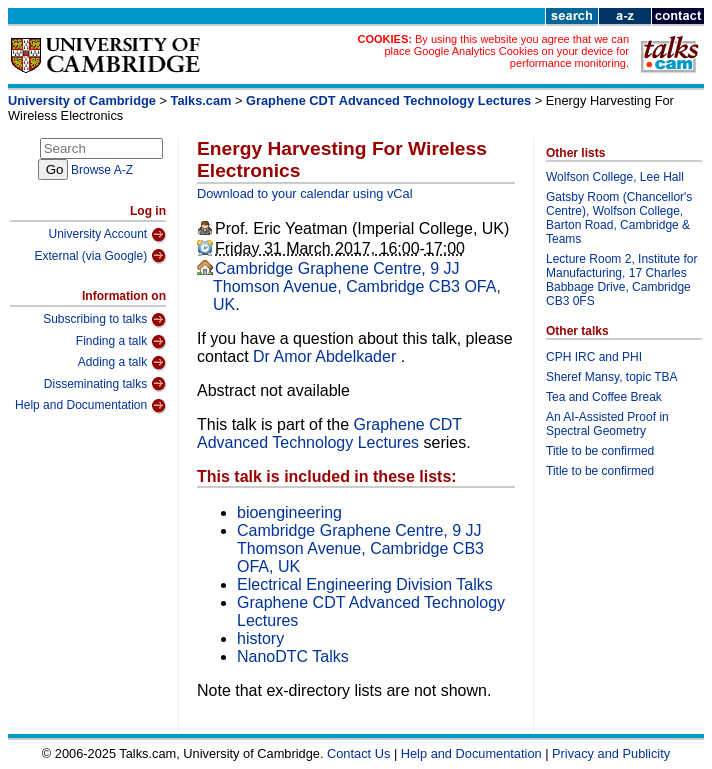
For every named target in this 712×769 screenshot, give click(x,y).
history (260, 638)
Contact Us (358, 753)
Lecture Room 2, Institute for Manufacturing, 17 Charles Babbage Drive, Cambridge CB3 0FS (621, 280)
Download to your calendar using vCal (305, 193)
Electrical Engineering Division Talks (365, 584)
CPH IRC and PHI (594, 357)
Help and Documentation (90, 406)
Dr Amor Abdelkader (327, 356)
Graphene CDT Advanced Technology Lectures (388, 100)
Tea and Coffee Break (604, 397)
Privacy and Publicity (611, 753)
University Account (107, 235)
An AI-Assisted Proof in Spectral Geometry (607, 424)
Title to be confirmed (600, 451)
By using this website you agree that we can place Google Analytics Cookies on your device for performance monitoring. (506, 51)
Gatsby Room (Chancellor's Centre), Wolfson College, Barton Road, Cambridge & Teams (619, 218)
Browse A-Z (102, 170)
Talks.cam (201, 100)
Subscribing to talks (104, 320)
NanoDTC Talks (293, 656)
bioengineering (289, 512)
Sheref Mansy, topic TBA (612, 377)
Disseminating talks (105, 384)
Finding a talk (121, 342)
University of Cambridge (82, 100)
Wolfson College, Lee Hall (615, 177)
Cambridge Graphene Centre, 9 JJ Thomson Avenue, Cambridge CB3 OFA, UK (357, 286)
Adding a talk (122, 363)
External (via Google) (100, 256)
